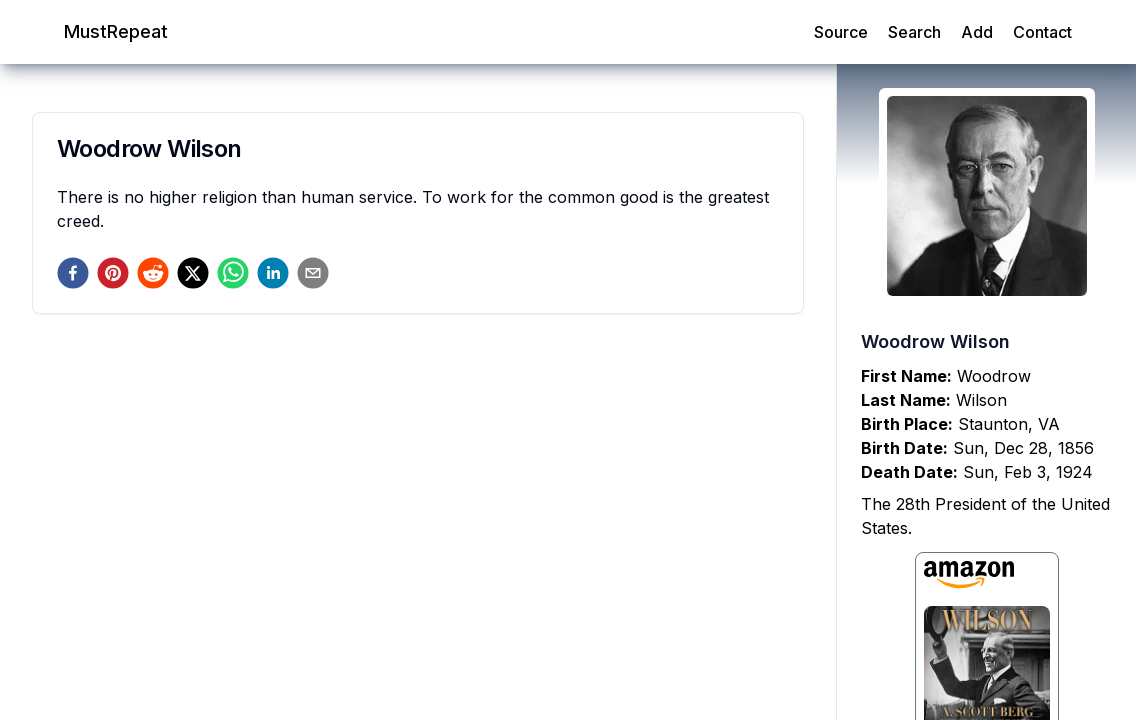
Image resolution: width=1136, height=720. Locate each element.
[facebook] (73, 273)
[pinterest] (113, 273)
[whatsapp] (233, 273)
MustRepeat (116, 31)
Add (977, 32)
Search (914, 32)
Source (841, 32)
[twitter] (193, 273)
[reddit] (153, 273)
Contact (1042, 32)
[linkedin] (273, 273)
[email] (313, 273)
